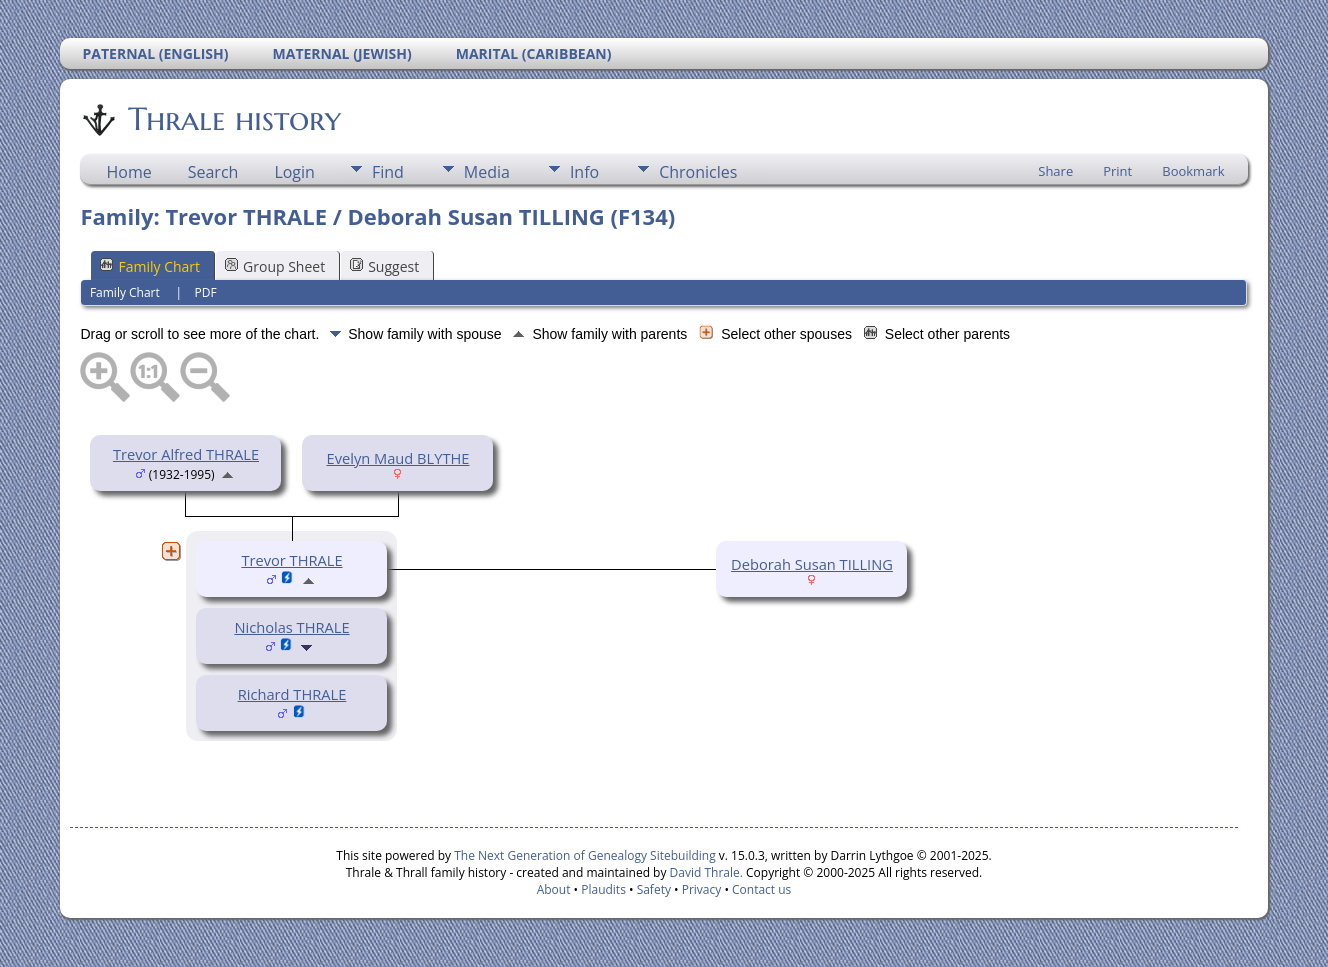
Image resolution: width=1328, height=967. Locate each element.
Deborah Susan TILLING (812, 564)
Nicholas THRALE (291, 627)
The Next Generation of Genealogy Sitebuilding (585, 855)
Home (128, 172)
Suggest (384, 266)
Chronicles (698, 172)
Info (584, 172)
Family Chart (150, 266)
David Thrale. (704, 872)
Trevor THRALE (291, 560)
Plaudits (603, 889)
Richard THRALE (292, 694)
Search (213, 172)
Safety (654, 889)
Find (388, 172)
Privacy (702, 889)
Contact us (761, 889)
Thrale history (233, 119)
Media (487, 172)
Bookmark (1193, 171)
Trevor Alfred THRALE (186, 454)
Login (294, 172)
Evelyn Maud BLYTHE (398, 458)
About (554, 889)
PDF (205, 292)
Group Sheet (275, 266)
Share (1055, 171)
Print (1117, 171)
